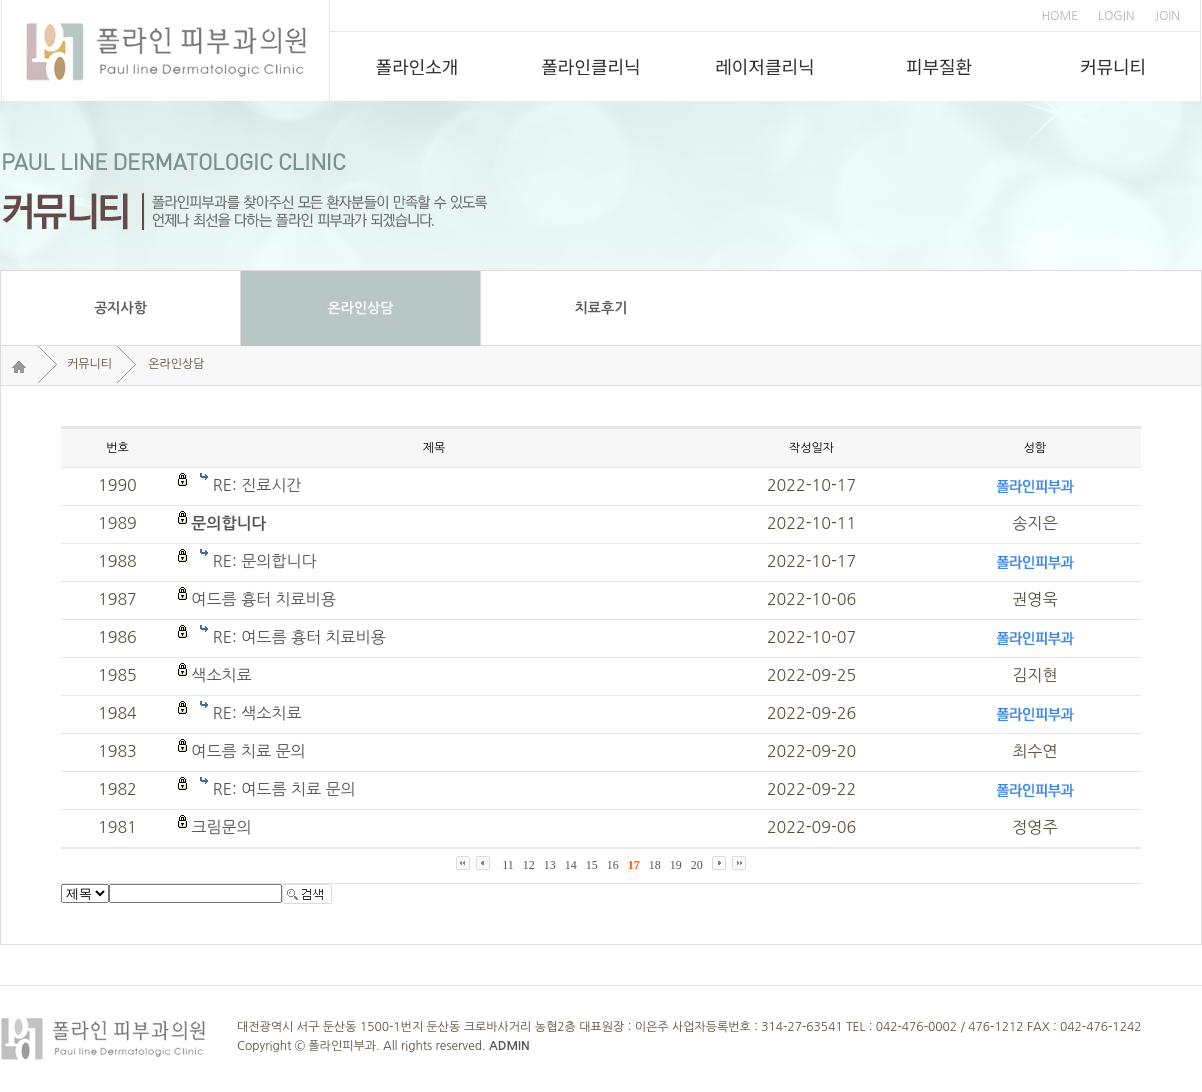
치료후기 (601, 308)
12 (529, 865)
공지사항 (120, 308)
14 (571, 865)
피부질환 (939, 66)
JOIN (1167, 16)
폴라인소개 (417, 66)
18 (655, 865)
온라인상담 (361, 308)
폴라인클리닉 (590, 66)
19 (676, 865)
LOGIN (1116, 16)
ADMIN (509, 1046)
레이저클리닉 (764, 66)
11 (508, 865)
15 (592, 865)
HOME (1059, 16)
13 (550, 865)
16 (613, 865)
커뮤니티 (1113, 66)
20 (697, 865)
